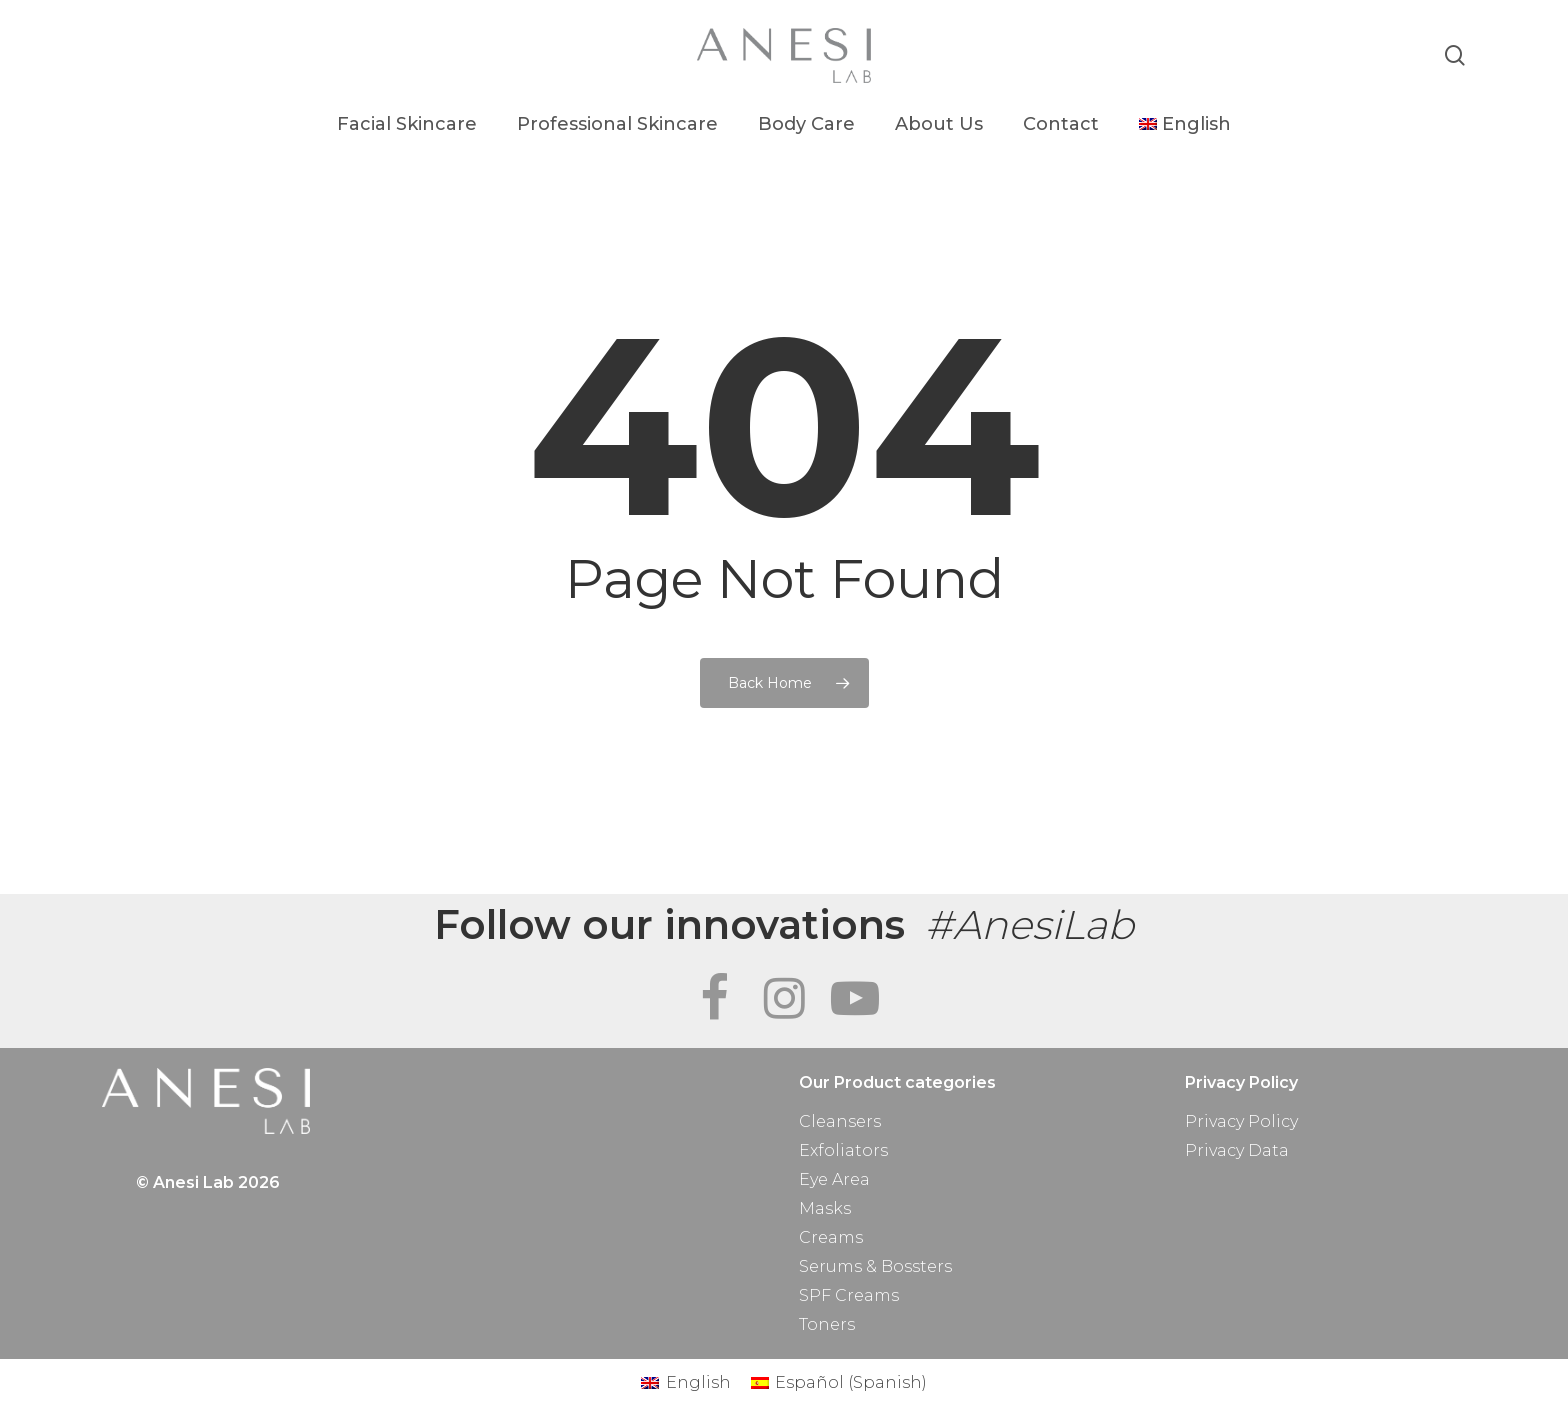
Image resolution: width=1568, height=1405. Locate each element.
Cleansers (840, 1121)
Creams (831, 1237)
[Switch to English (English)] (685, 1383)
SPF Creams (849, 1295)
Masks (825, 1208)
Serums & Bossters (875, 1266)
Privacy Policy (1241, 1121)
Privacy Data (1237, 1150)
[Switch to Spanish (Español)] (839, 1383)
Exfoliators (843, 1150)
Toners (827, 1324)
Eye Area (834, 1179)
